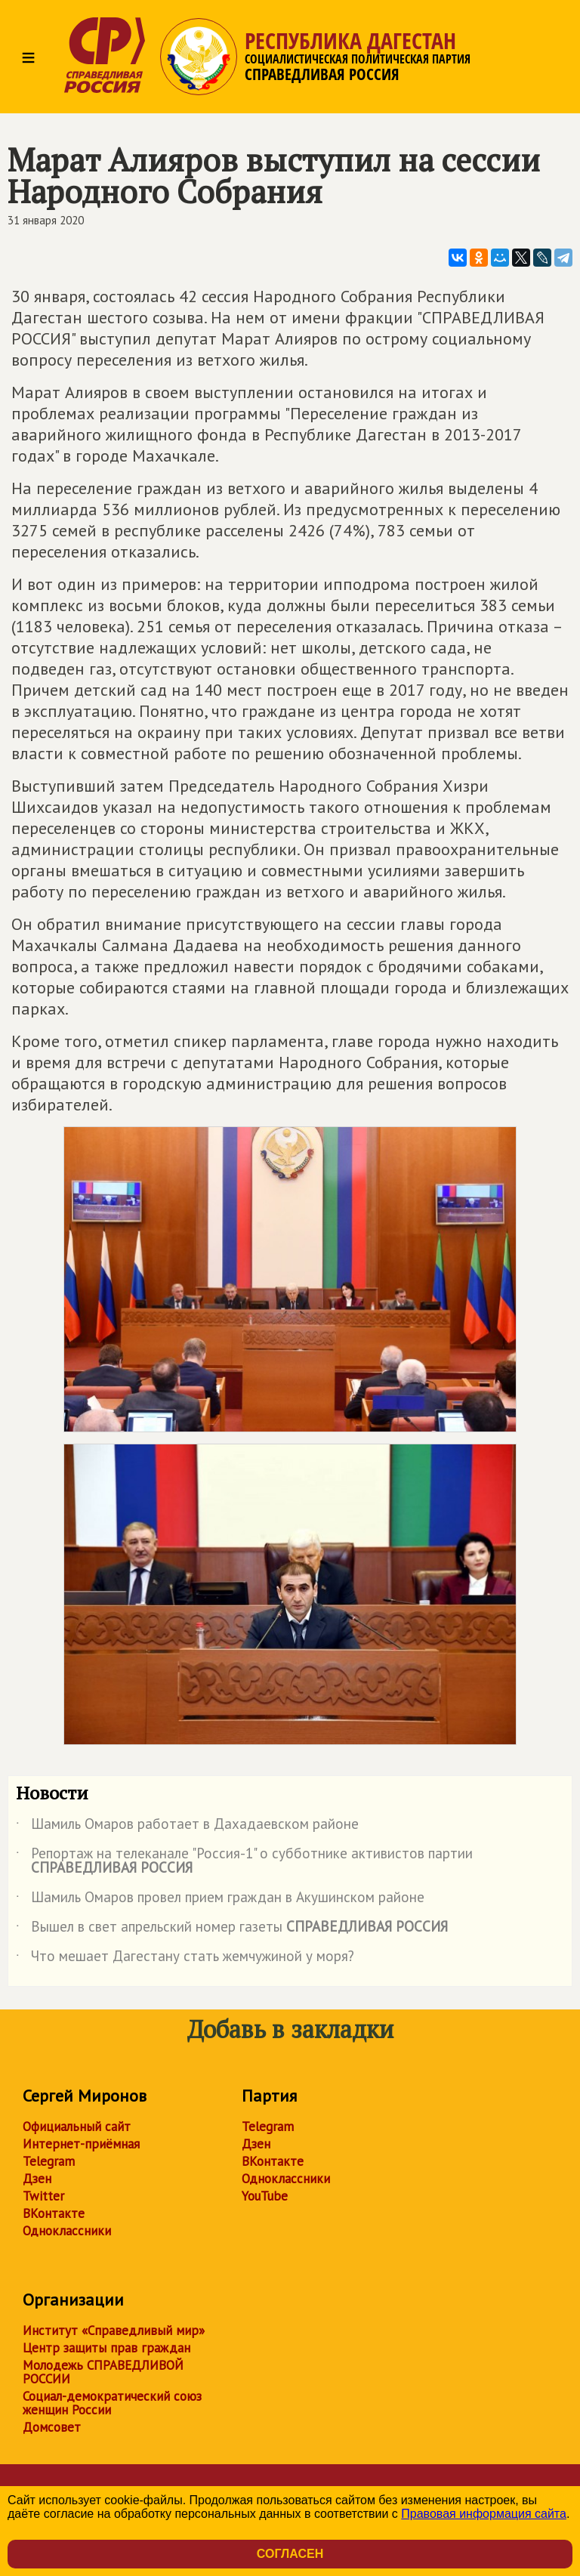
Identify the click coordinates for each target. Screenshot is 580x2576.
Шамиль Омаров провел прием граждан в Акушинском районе (220, 1900)
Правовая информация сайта (483, 2513)
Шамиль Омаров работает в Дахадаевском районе (187, 1826)
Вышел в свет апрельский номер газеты (232, 1929)
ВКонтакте (54, 2213)
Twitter (43, 2196)
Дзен (37, 2178)
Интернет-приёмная (81, 2144)
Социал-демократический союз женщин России (112, 2403)
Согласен (290, 2553)
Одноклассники (67, 2231)
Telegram (49, 2161)
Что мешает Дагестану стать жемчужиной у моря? (185, 1959)
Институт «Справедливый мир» (114, 2330)
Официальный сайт (77, 2126)
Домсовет (52, 2427)
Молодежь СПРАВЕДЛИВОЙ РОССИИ (103, 2372)
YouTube (265, 2196)
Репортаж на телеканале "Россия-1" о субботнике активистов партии (244, 1861)
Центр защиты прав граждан (106, 2348)
